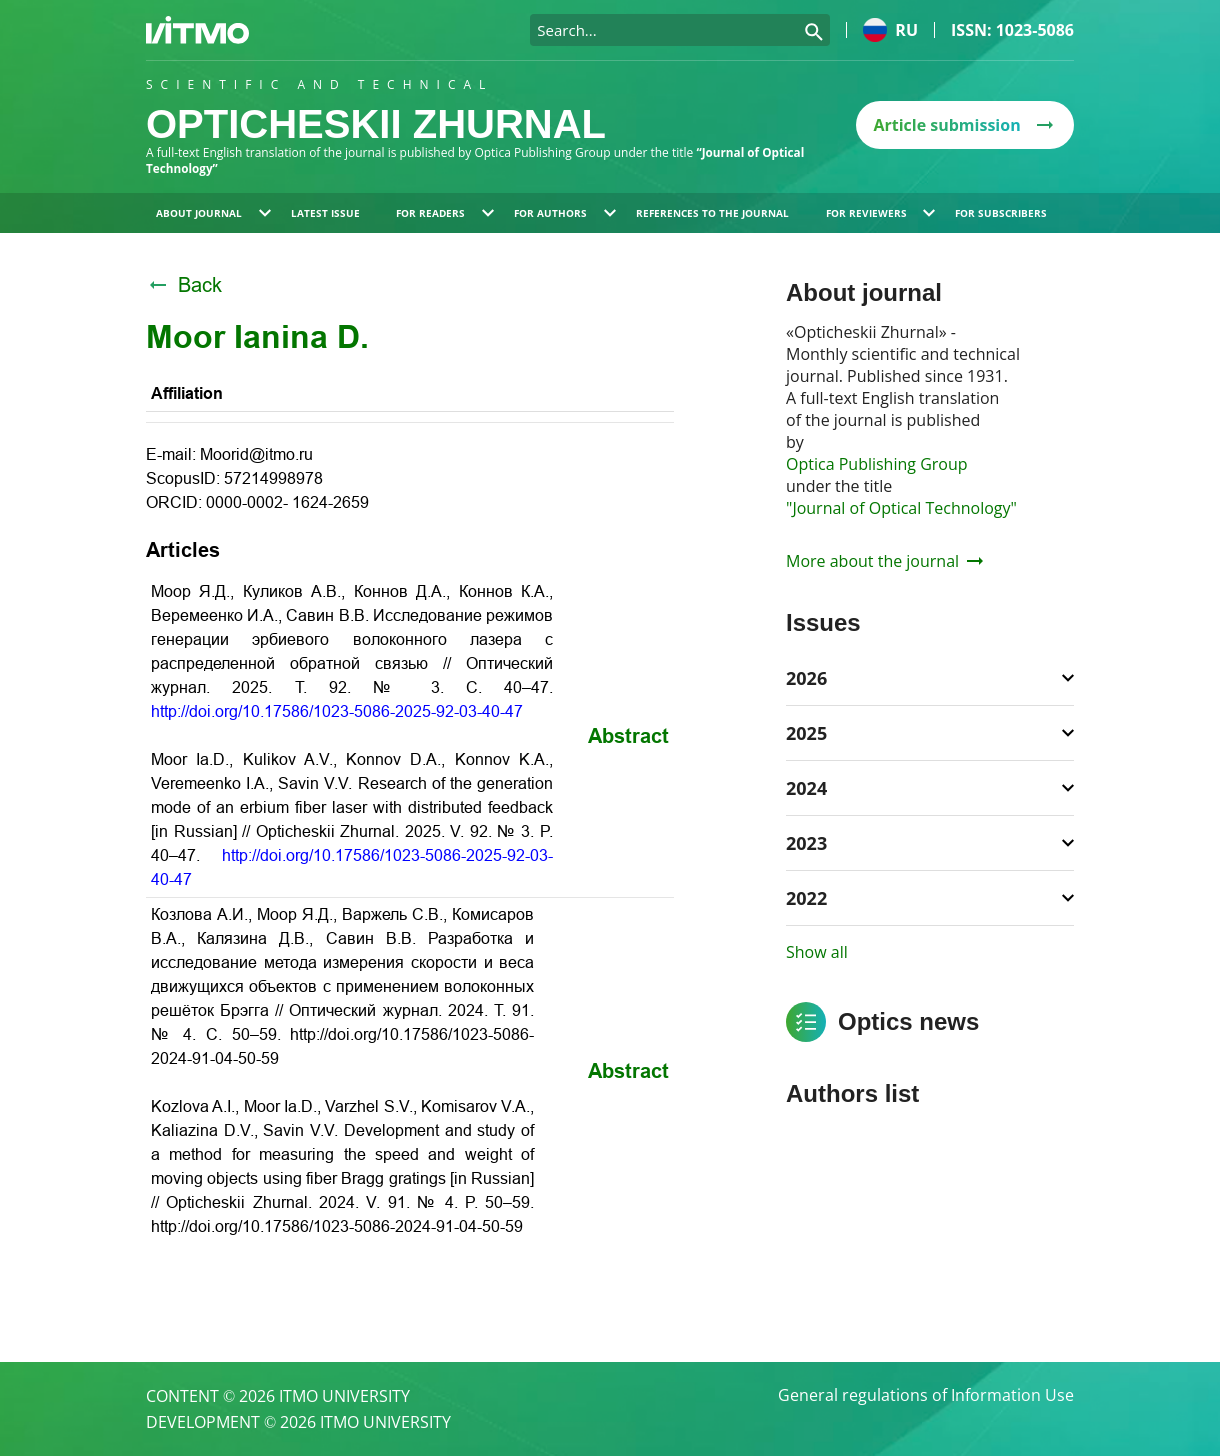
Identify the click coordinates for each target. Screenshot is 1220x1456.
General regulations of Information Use (926, 1396)
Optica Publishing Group (877, 464)
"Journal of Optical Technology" (901, 508)
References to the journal (712, 213)
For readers (445, 213)
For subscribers (1001, 213)
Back (184, 285)
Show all (817, 952)
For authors (565, 213)
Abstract (628, 736)
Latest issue (325, 213)
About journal (213, 213)
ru (890, 30)
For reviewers (881, 213)
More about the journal (884, 561)
